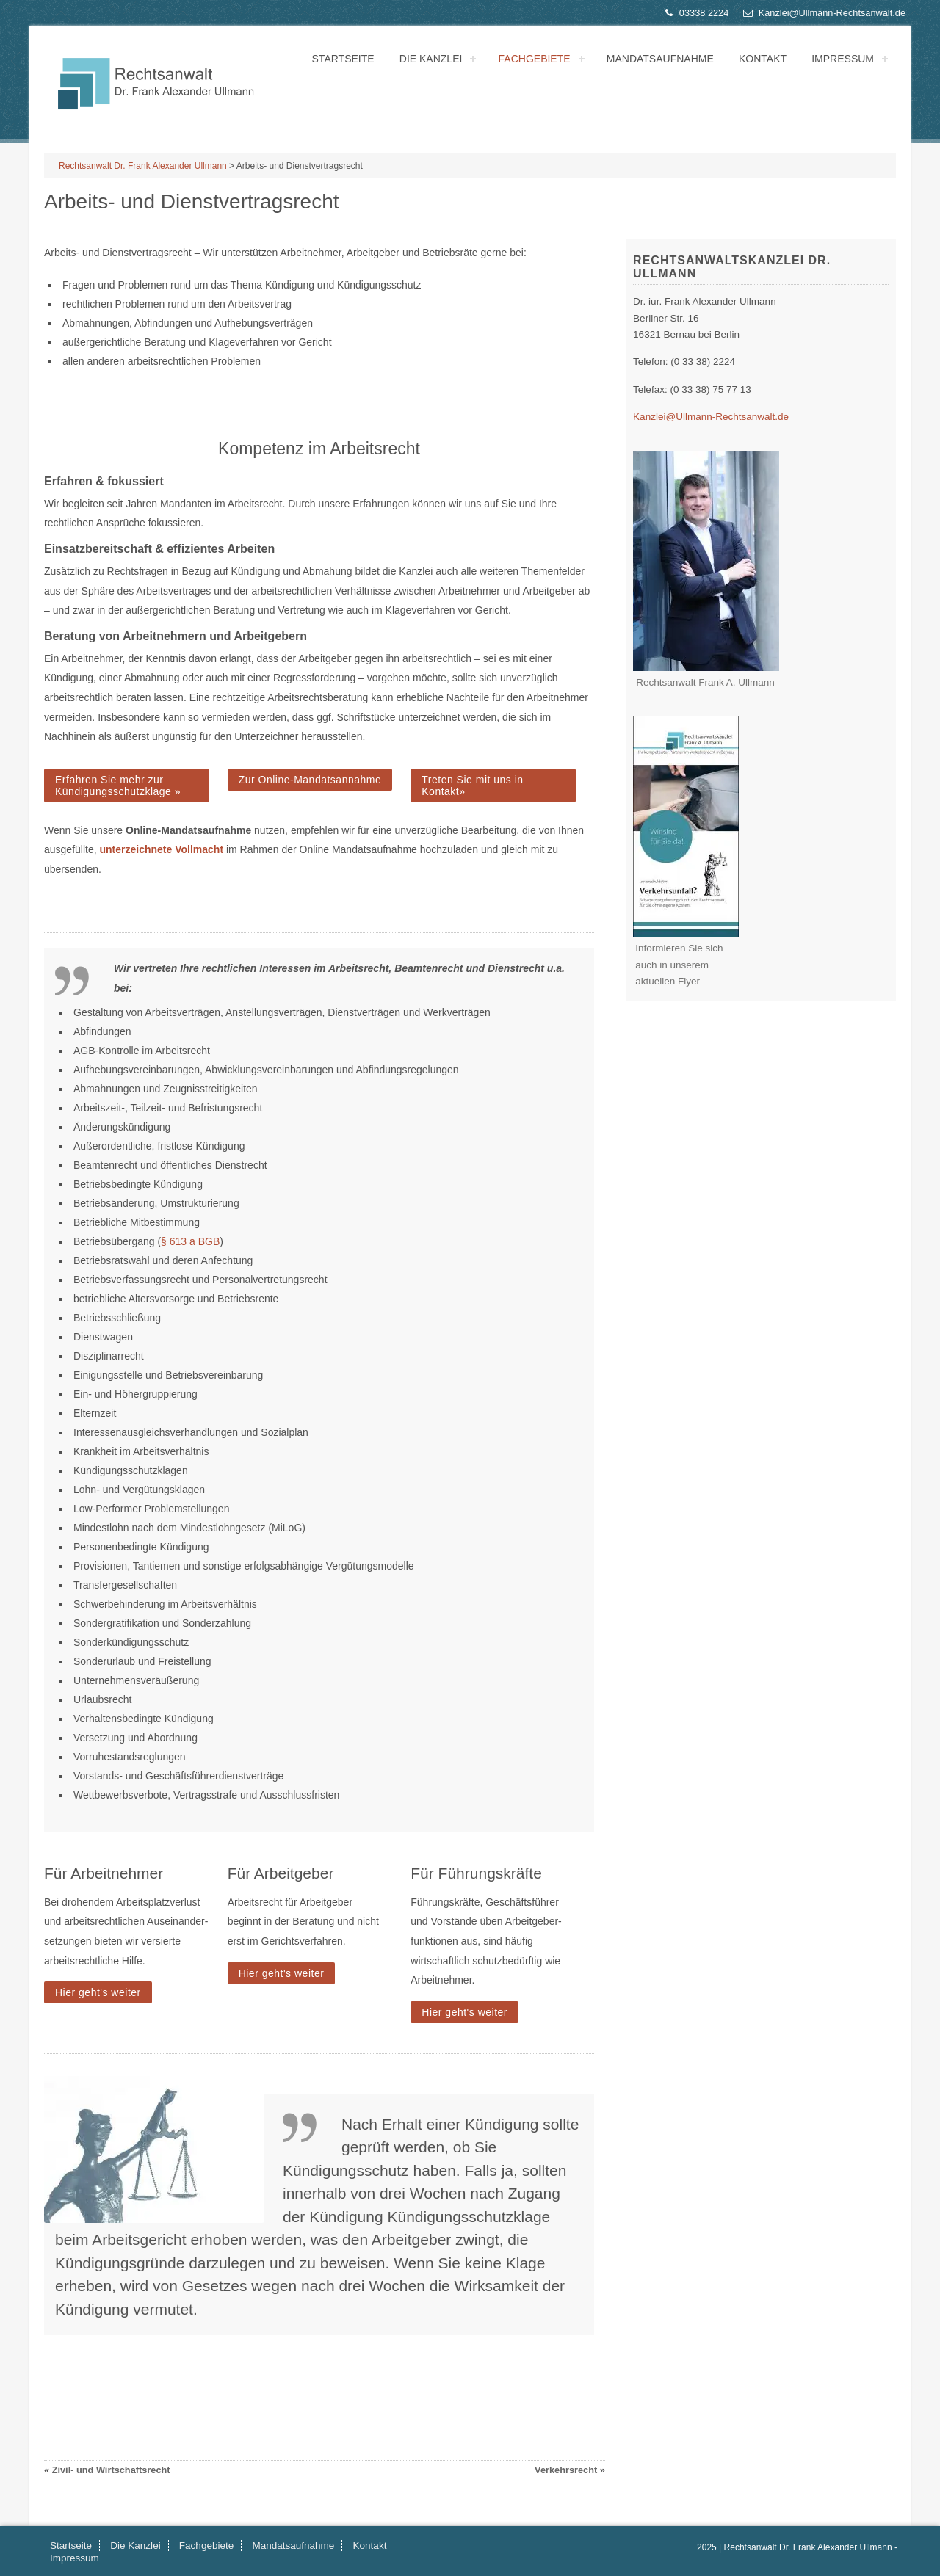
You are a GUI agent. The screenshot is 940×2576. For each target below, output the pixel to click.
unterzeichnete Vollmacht (162, 849)
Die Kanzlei (431, 59)
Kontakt (763, 59)
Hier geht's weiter (98, 1992)
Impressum (842, 59)
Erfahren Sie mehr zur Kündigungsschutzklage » (118, 785)
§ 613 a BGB (190, 1241)
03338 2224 (695, 12)
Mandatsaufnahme (660, 59)
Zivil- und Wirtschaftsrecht (111, 2469)
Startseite (343, 59)
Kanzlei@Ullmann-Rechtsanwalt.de (823, 12)
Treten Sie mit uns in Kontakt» (472, 785)
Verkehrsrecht (566, 2469)
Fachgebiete (535, 59)
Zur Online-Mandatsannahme (310, 780)
